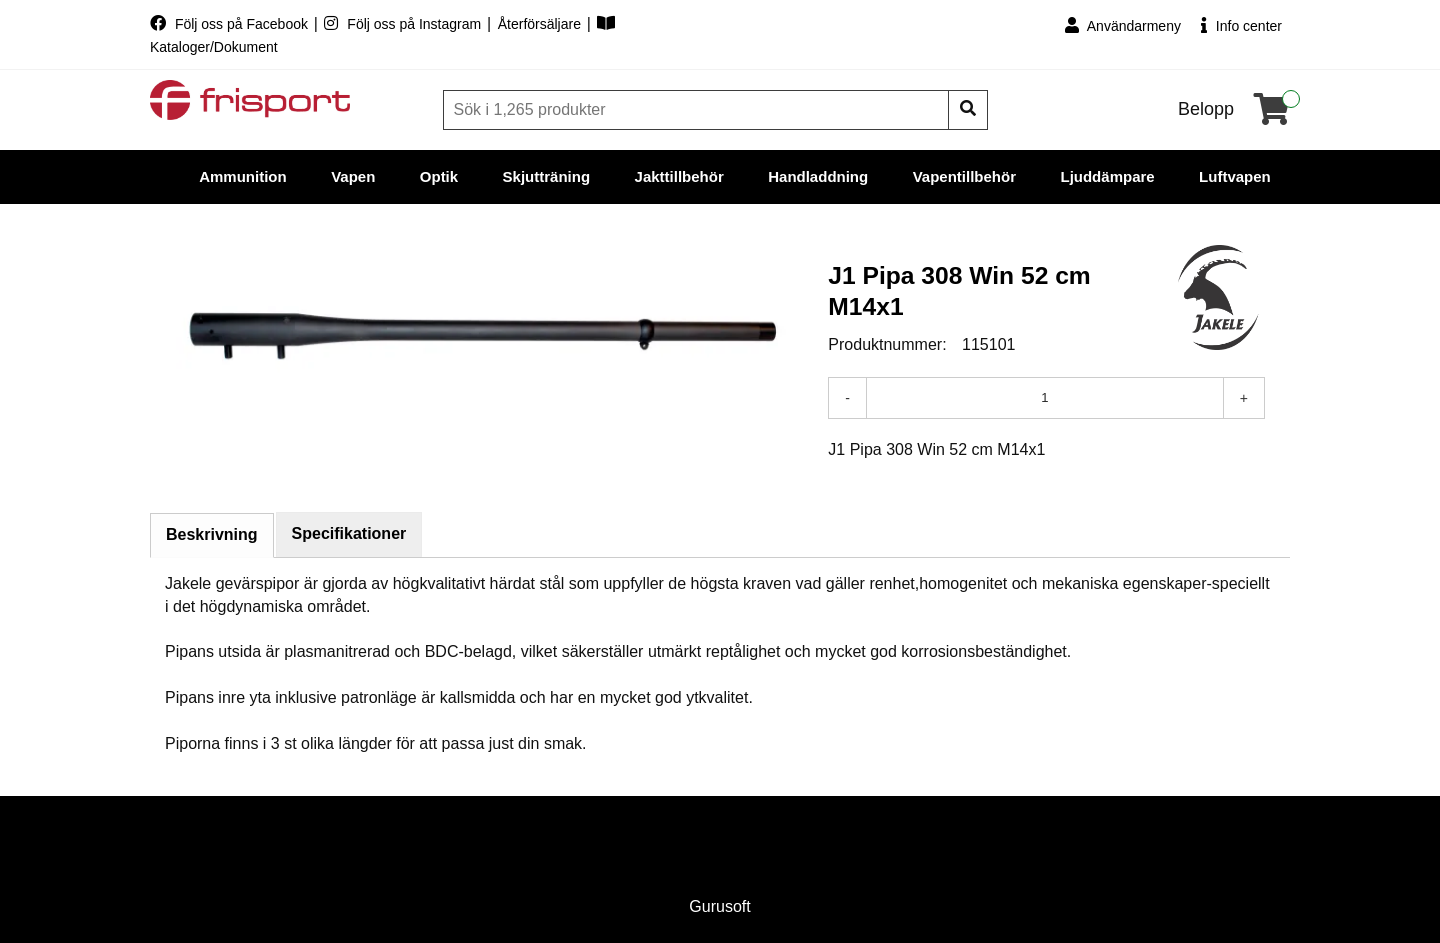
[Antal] (1045, 398)
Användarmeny (1123, 25)
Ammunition (243, 176)
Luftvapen (1235, 176)
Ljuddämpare (1107, 176)
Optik (439, 176)
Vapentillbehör (964, 176)
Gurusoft (719, 906)
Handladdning (818, 176)
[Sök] (698, 110)
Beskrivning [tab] (212, 534)
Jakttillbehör (679, 176)
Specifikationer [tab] (349, 533)
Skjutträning (547, 176)
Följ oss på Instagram (404, 24)
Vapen (353, 176)
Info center (1241, 25)
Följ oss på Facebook (231, 24)
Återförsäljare (541, 24)
